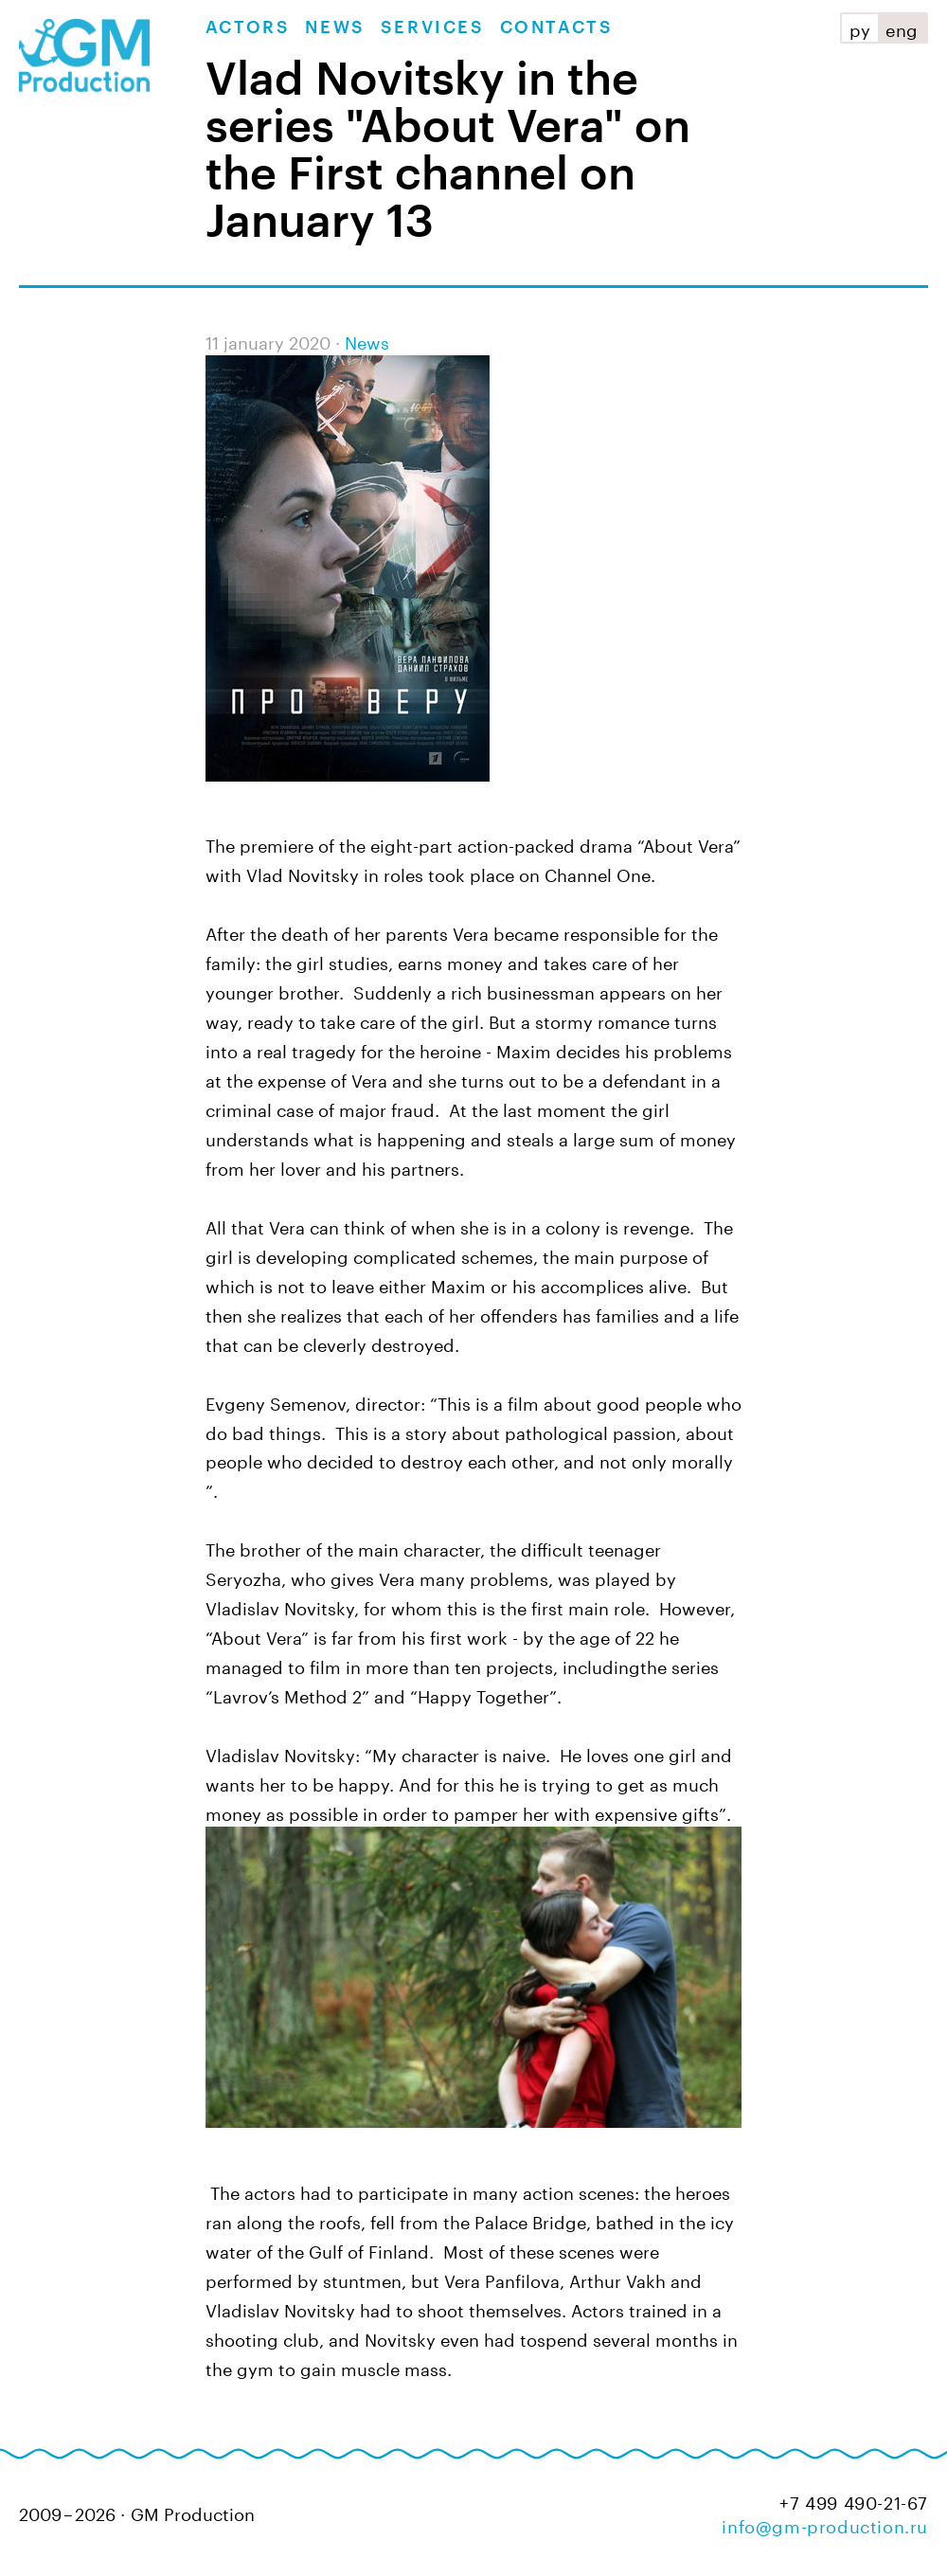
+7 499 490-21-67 (853, 2501)
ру (859, 27)
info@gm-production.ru (825, 2524)
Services (433, 27)
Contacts (557, 27)
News (335, 27)
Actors (248, 27)
